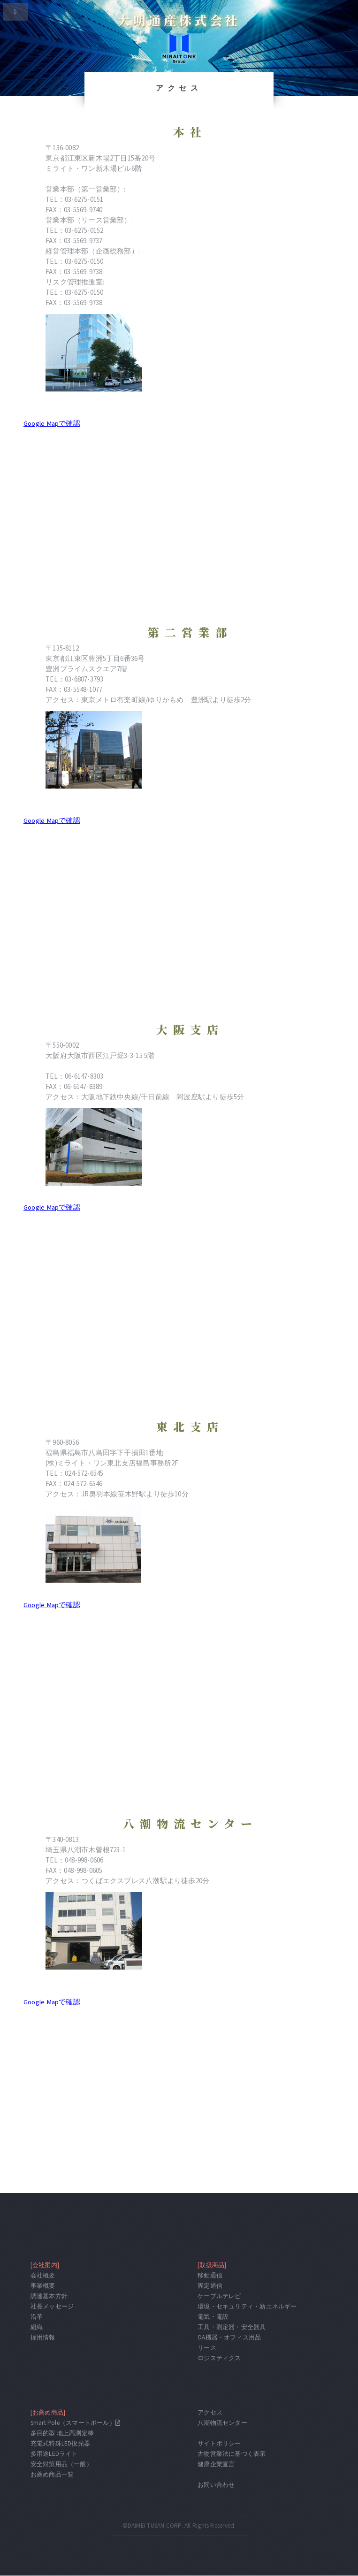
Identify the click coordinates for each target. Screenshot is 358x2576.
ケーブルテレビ (219, 2296)
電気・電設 (213, 2317)
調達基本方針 (49, 2296)
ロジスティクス (219, 2358)
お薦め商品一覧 (52, 2474)
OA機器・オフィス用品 (229, 2337)
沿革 (36, 2317)
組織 (36, 2327)
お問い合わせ (216, 2485)
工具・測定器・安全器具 (232, 2327)
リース (207, 2348)
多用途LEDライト (54, 2454)
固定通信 (210, 2286)
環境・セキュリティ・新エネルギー (247, 2306)
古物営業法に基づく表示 (232, 2454)
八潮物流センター (222, 2423)
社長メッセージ (52, 2306)
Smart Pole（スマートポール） (72, 2423)
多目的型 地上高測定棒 (62, 2433)
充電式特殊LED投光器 (60, 2443)
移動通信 (210, 2275)
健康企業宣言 (216, 2464)
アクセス (210, 2412)
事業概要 (42, 2286)
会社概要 (42, 2275)
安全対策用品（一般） (61, 2464)
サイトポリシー (219, 2443)
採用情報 (42, 2337)
